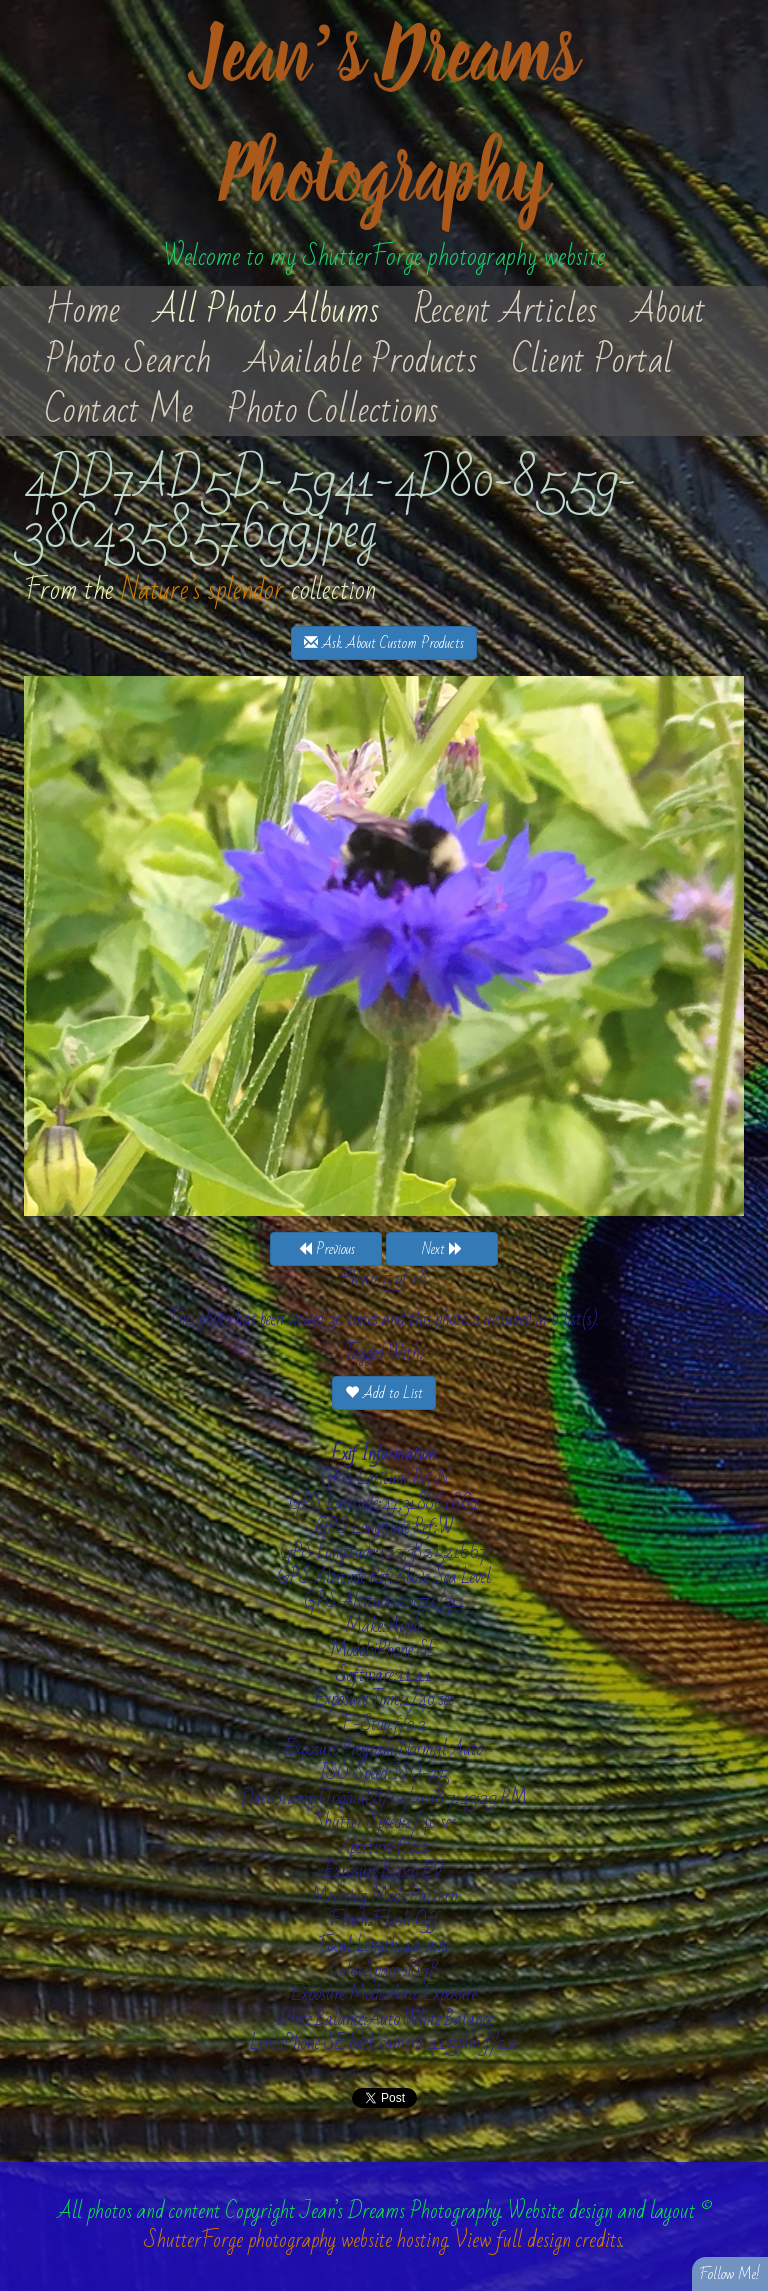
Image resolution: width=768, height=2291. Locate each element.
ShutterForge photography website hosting (296, 2240)
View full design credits (538, 2240)
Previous (326, 1249)
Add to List (384, 1393)
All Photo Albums (267, 311)
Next (442, 1249)
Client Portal (592, 361)
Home (82, 311)
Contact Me (119, 411)
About (669, 311)
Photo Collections (333, 411)
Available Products (361, 361)
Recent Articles (506, 311)
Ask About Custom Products (384, 643)
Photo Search (128, 361)
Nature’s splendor (202, 590)
